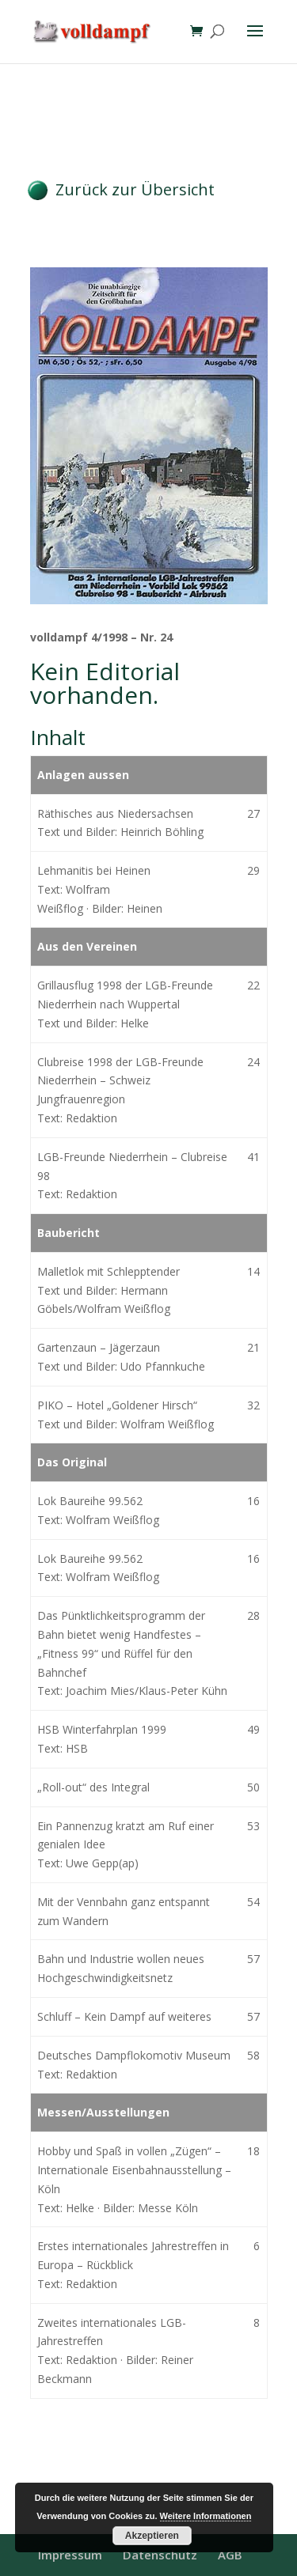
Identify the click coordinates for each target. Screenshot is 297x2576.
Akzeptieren (152, 2535)
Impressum (70, 2555)
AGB (230, 2555)
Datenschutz (160, 2555)
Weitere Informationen (206, 2516)
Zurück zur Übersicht (135, 189)
